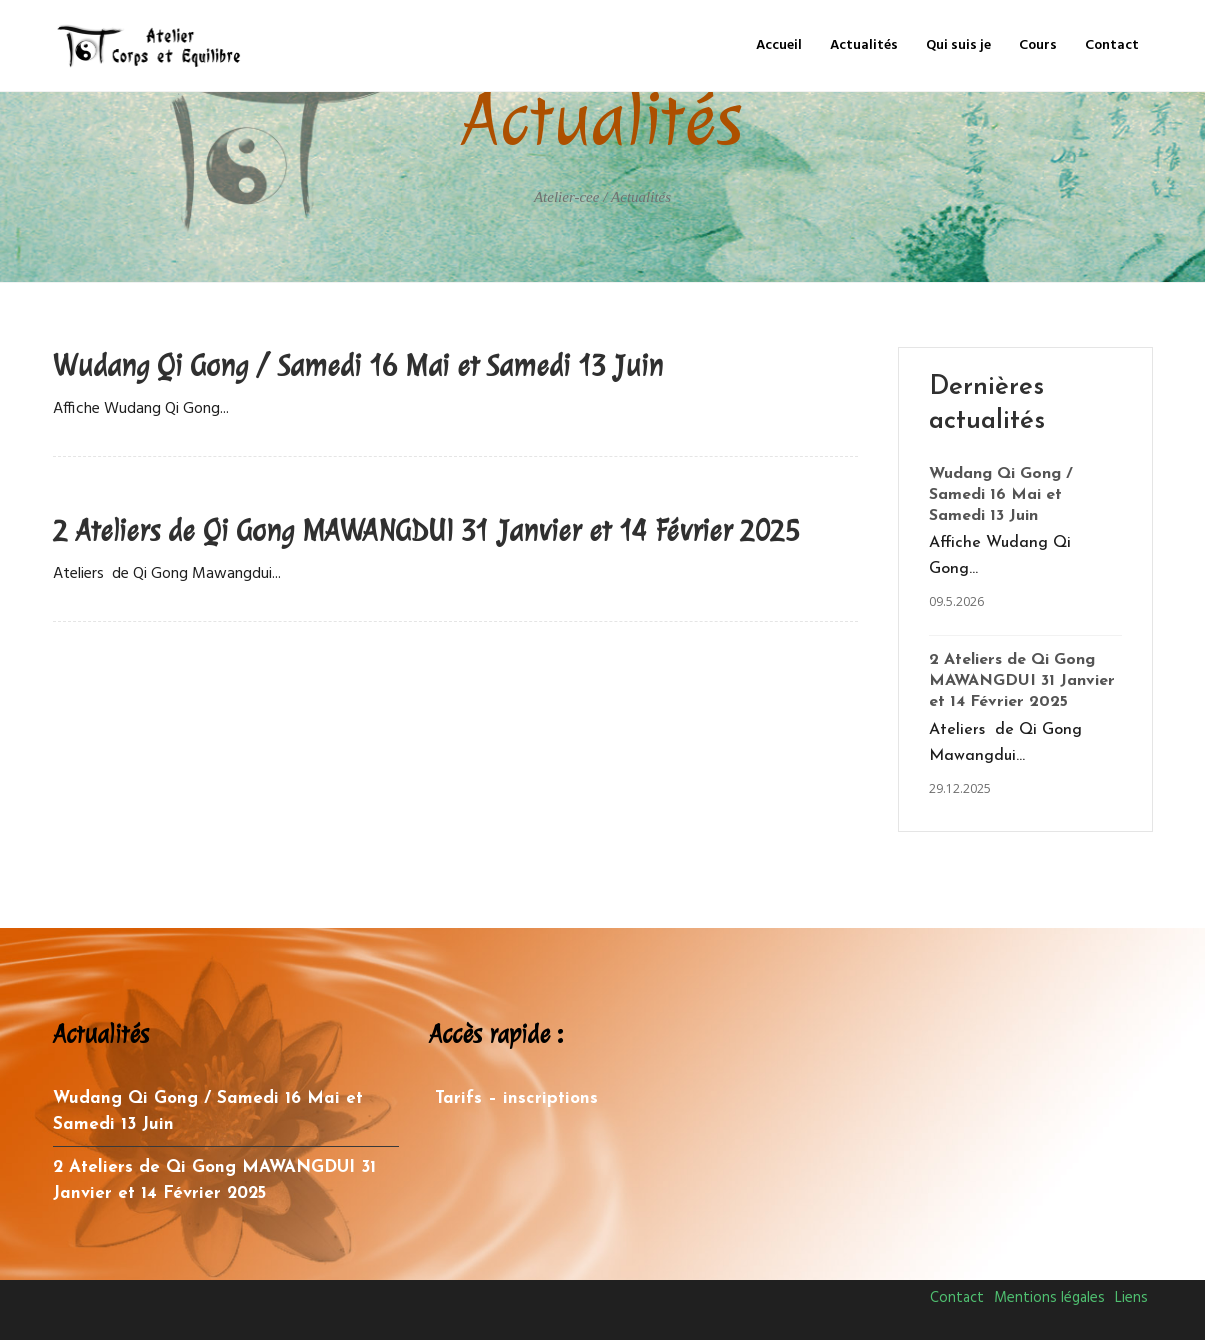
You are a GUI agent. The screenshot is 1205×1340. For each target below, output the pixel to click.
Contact (957, 1298)
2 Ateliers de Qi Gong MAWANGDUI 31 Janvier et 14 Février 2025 (426, 531)
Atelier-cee (567, 197)
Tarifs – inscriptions (516, 1098)
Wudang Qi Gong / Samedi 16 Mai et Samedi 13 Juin (358, 366)
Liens (1131, 1298)
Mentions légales (1049, 1298)
